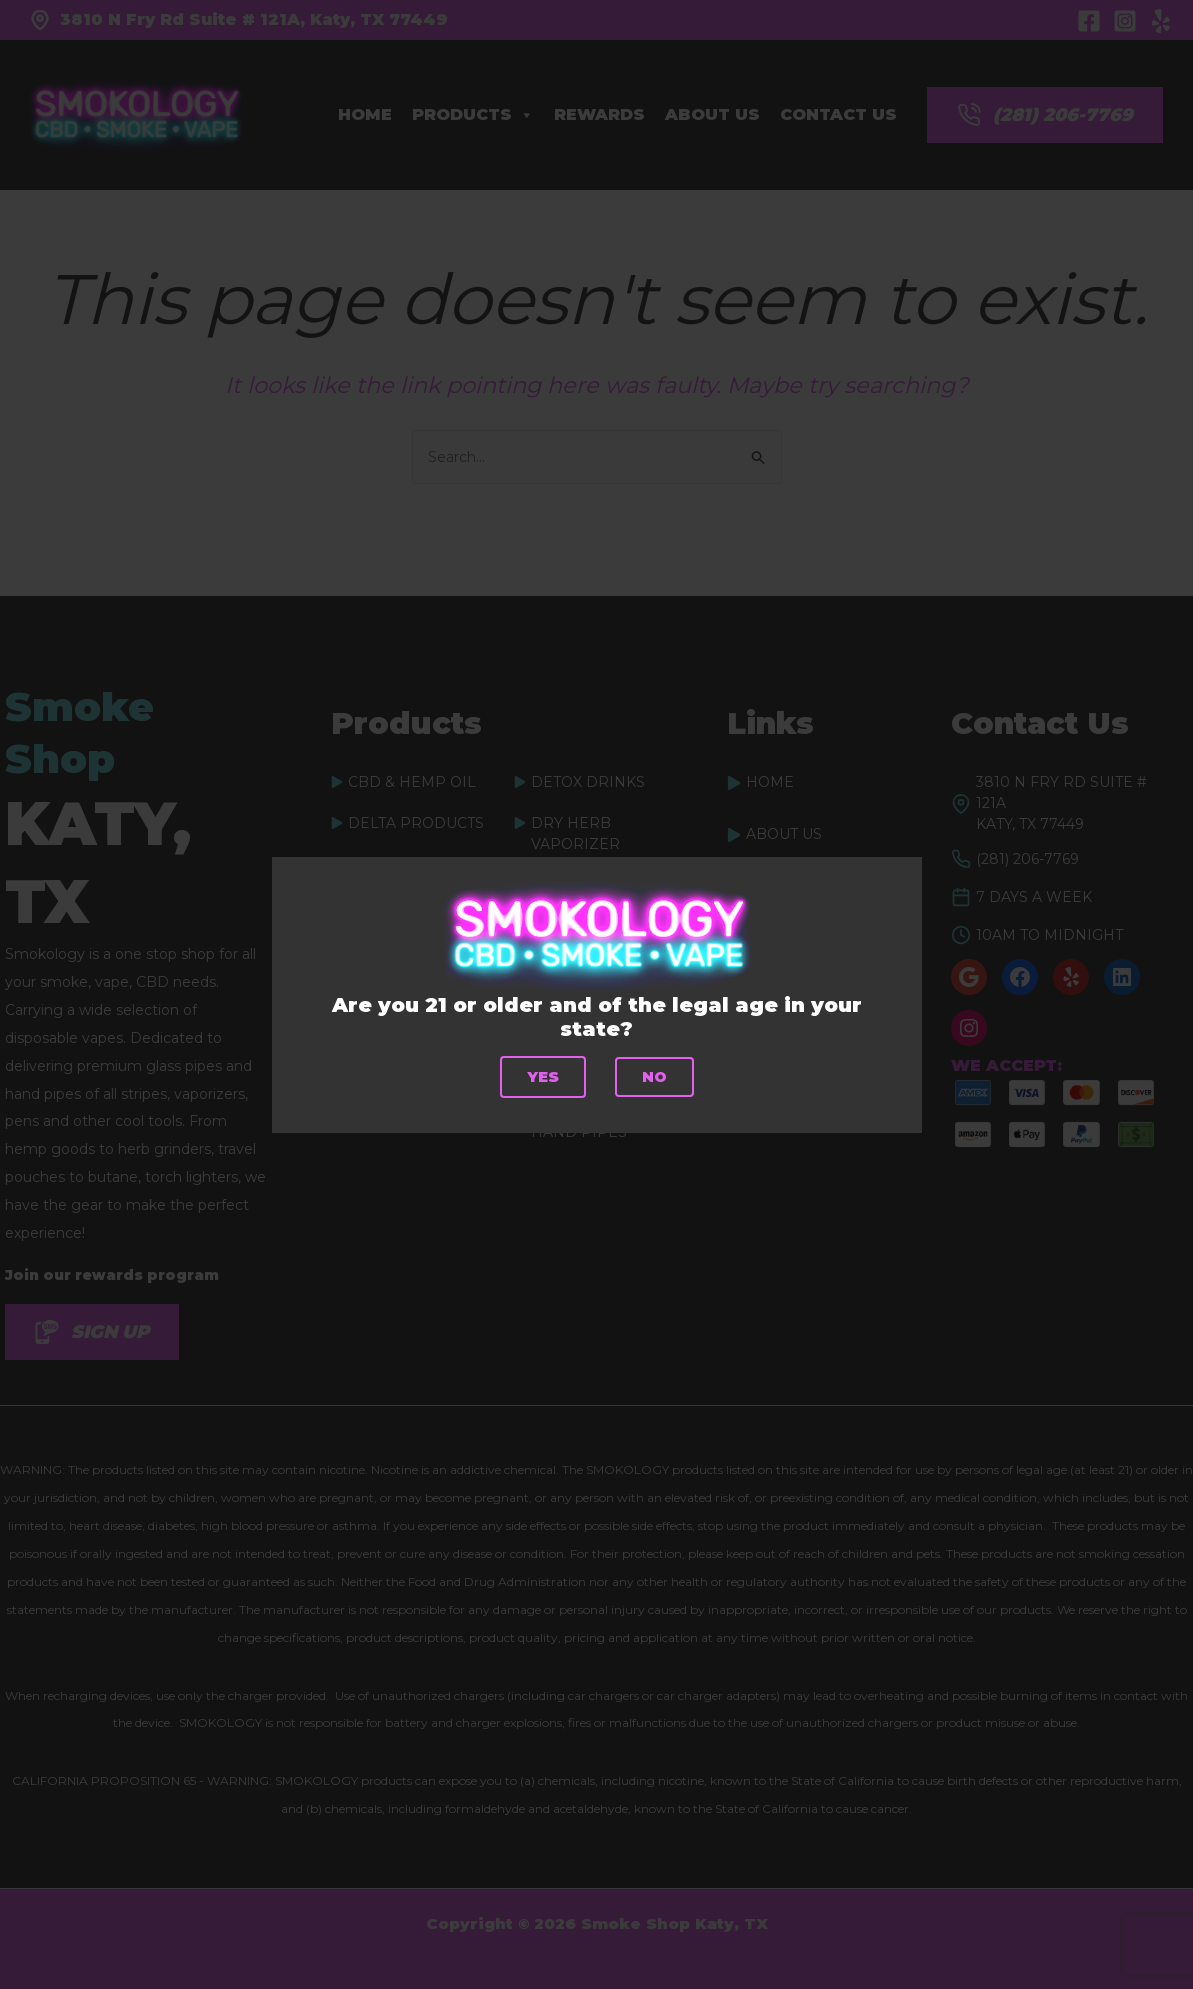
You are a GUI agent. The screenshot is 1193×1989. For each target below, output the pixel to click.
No (654, 1076)
